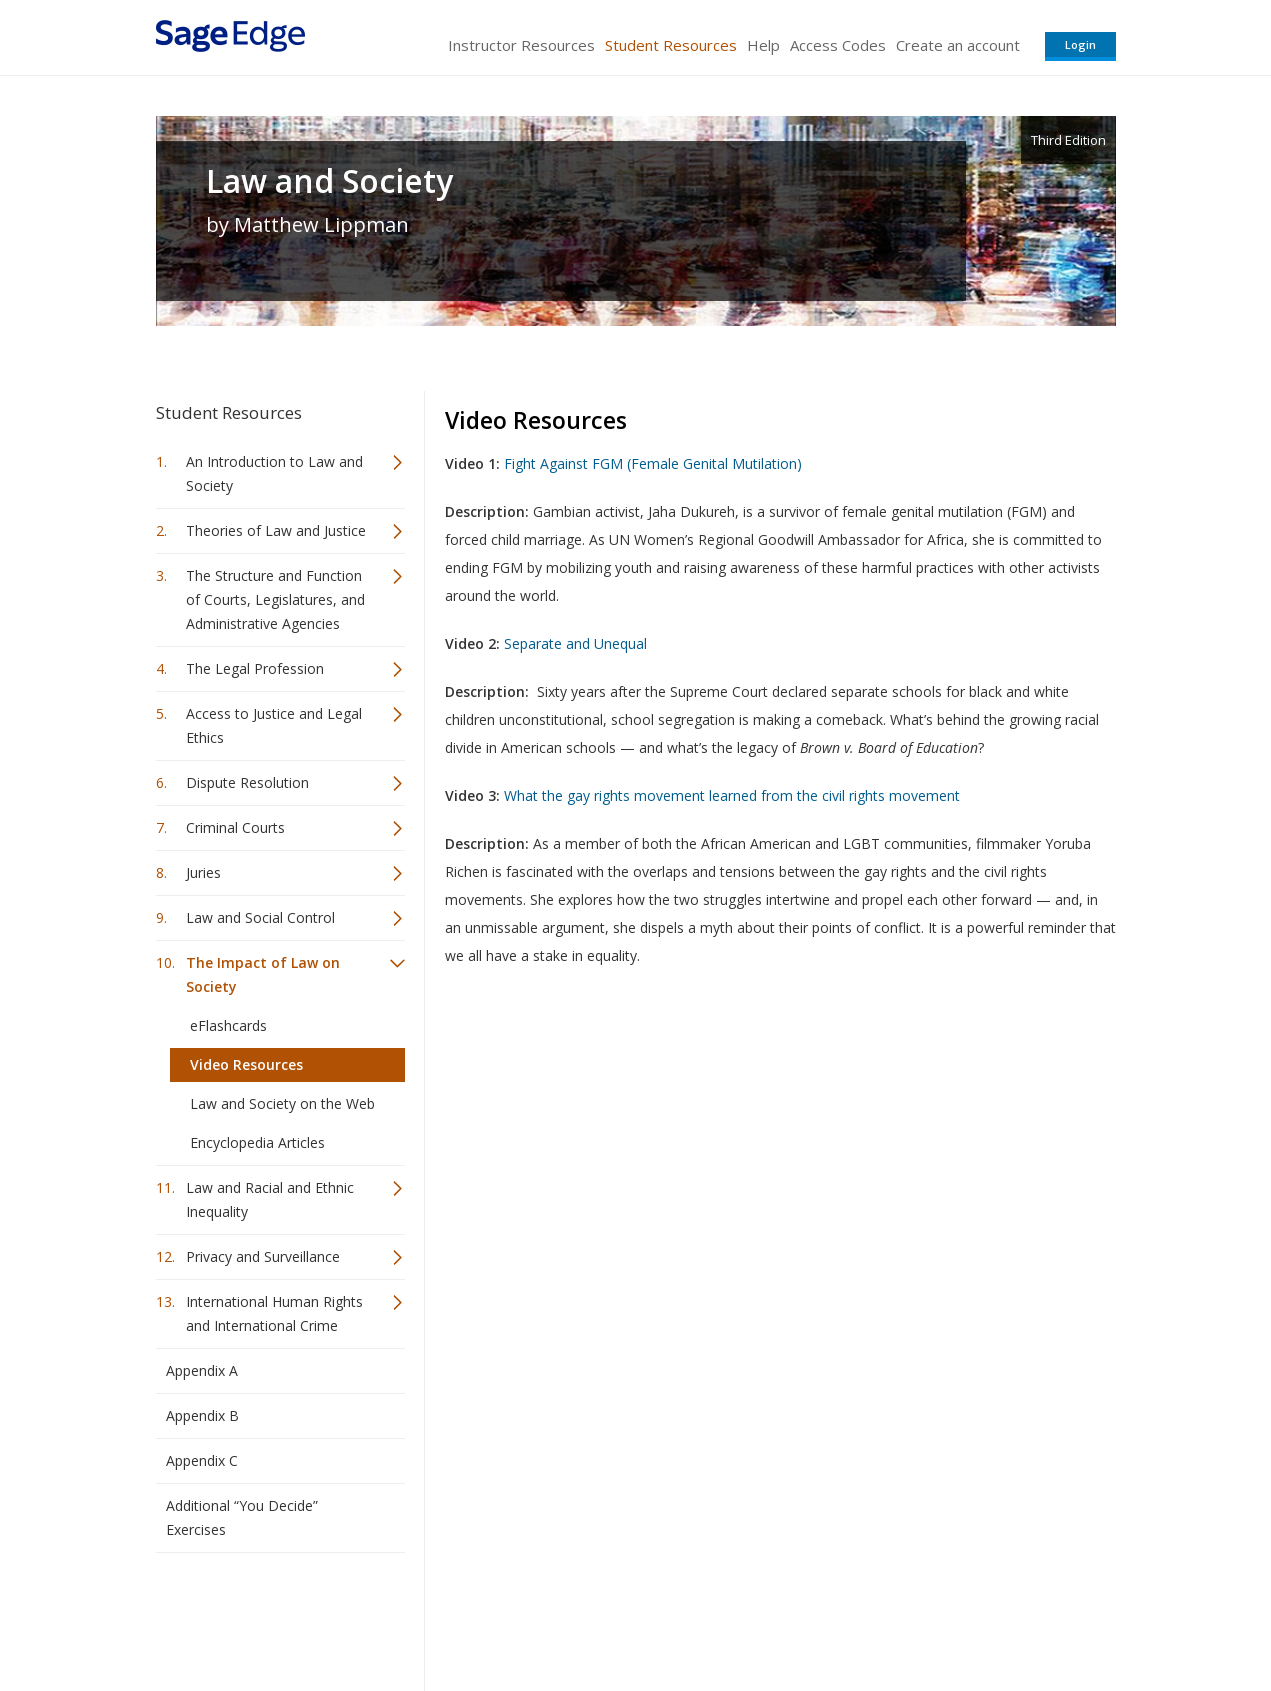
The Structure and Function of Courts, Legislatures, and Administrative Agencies (275, 599)
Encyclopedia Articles (257, 1142)
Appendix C (202, 1460)
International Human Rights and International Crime (274, 1313)
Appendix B (202, 1415)
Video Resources (246, 1064)
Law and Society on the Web (282, 1103)
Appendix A (202, 1370)
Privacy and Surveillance (263, 1256)
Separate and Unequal (575, 643)
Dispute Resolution (247, 782)
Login (1080, 44)
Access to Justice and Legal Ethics (274, 725)
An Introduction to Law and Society (274, 473)
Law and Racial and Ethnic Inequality (270, 1199)
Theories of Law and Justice (276, 530)
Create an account (958, 45)
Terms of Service (750, 1616)
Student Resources (671, 45)
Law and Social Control (260, 917)
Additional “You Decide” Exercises (242, 1517)
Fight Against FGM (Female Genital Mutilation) (653, 463)
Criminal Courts (235, 827)
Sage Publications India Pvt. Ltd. (446, 1616)
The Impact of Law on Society (263, 974)
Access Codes (838, 45)
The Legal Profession (255, 668)
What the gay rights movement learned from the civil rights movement (732, 795)
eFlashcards (228, 1025)
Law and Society (329, 181)
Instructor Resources (521, 45)
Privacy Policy (984, 1616)
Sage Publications (270, 1616)
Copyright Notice (872, 1616)
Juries (203, 872)
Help (763, 45)
